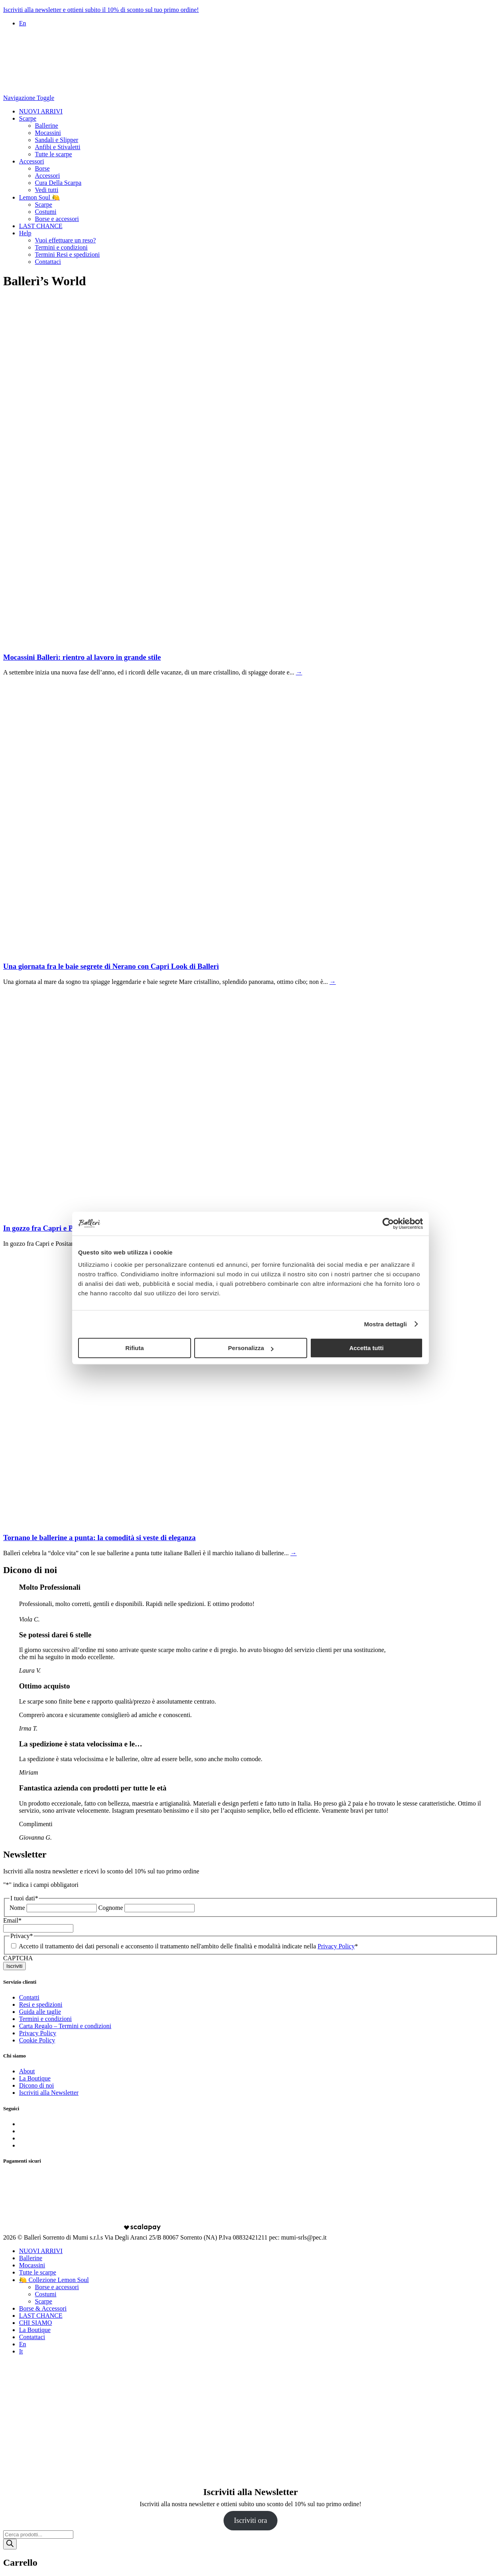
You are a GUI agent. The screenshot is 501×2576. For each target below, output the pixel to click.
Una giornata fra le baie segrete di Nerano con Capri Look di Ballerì (111, 966)
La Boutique (35, 2078)
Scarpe (27, 118)
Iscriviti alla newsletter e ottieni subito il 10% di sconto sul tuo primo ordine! (101, 9)
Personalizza (250, 1348)
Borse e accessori (57, 218)
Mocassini (48, 132)
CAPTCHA (18, 1958)
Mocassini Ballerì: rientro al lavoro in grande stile (82, 657)
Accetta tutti (366, 1348)
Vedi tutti (46, 189)
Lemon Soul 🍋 (39, 197)
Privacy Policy (336, 1946)
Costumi (45, 211)
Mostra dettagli (385, 1324)
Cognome (110, 1907)
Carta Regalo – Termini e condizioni (65, 2026)
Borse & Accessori (43, 2308)
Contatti (29, 1997)
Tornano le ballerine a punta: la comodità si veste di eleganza (99, 1537)
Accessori (31, 161)
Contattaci (48, 261)
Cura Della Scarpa (58, 182)
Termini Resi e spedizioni (67, 254)
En (22, 23)
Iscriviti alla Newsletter (48, 2092)
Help (25, 233)
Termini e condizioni (61, 247)
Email (12, 1920)
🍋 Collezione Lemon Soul (54, 2279)
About (27, 2071)
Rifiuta (134, 1348)
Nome (17, 1907)
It (21, 2351)
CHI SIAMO (35, 2322)
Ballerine (46, 125)
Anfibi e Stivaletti (57, 147)
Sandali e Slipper (56, 139)
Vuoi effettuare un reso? (65, 240)
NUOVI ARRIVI (41, 111)
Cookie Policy (37, 2040)
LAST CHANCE (41, 226)
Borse (42, 168)
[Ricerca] (10, 2544)
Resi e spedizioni (40, 2004)
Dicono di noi (36, 2085)
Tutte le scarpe (53, 154)
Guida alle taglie (40, 2011)
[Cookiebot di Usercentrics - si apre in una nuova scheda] (388, 1223)
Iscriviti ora (250, 2520)
